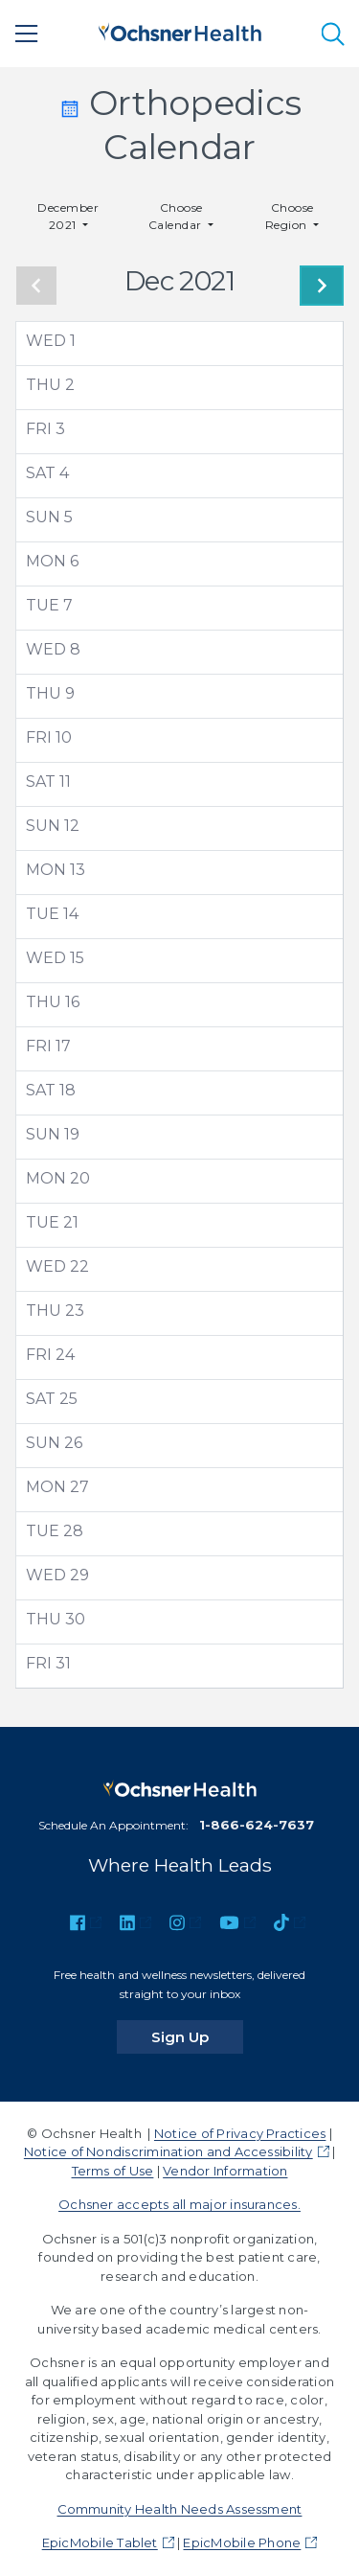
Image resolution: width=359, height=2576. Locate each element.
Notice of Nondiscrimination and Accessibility (168, 2151)
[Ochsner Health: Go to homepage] (180, 30)
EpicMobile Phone (242, 2542)
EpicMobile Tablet (100, 2542)
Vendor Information (225, 2170)
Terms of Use (113, 2170)
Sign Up (197, 2036)
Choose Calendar (176, 216)
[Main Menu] (27, 34)
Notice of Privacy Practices (239, 2133)
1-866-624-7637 (256, 1824)
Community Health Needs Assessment (180, 2509)
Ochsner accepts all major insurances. (179, 2204)
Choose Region (289, 216)
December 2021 (68, 216)
